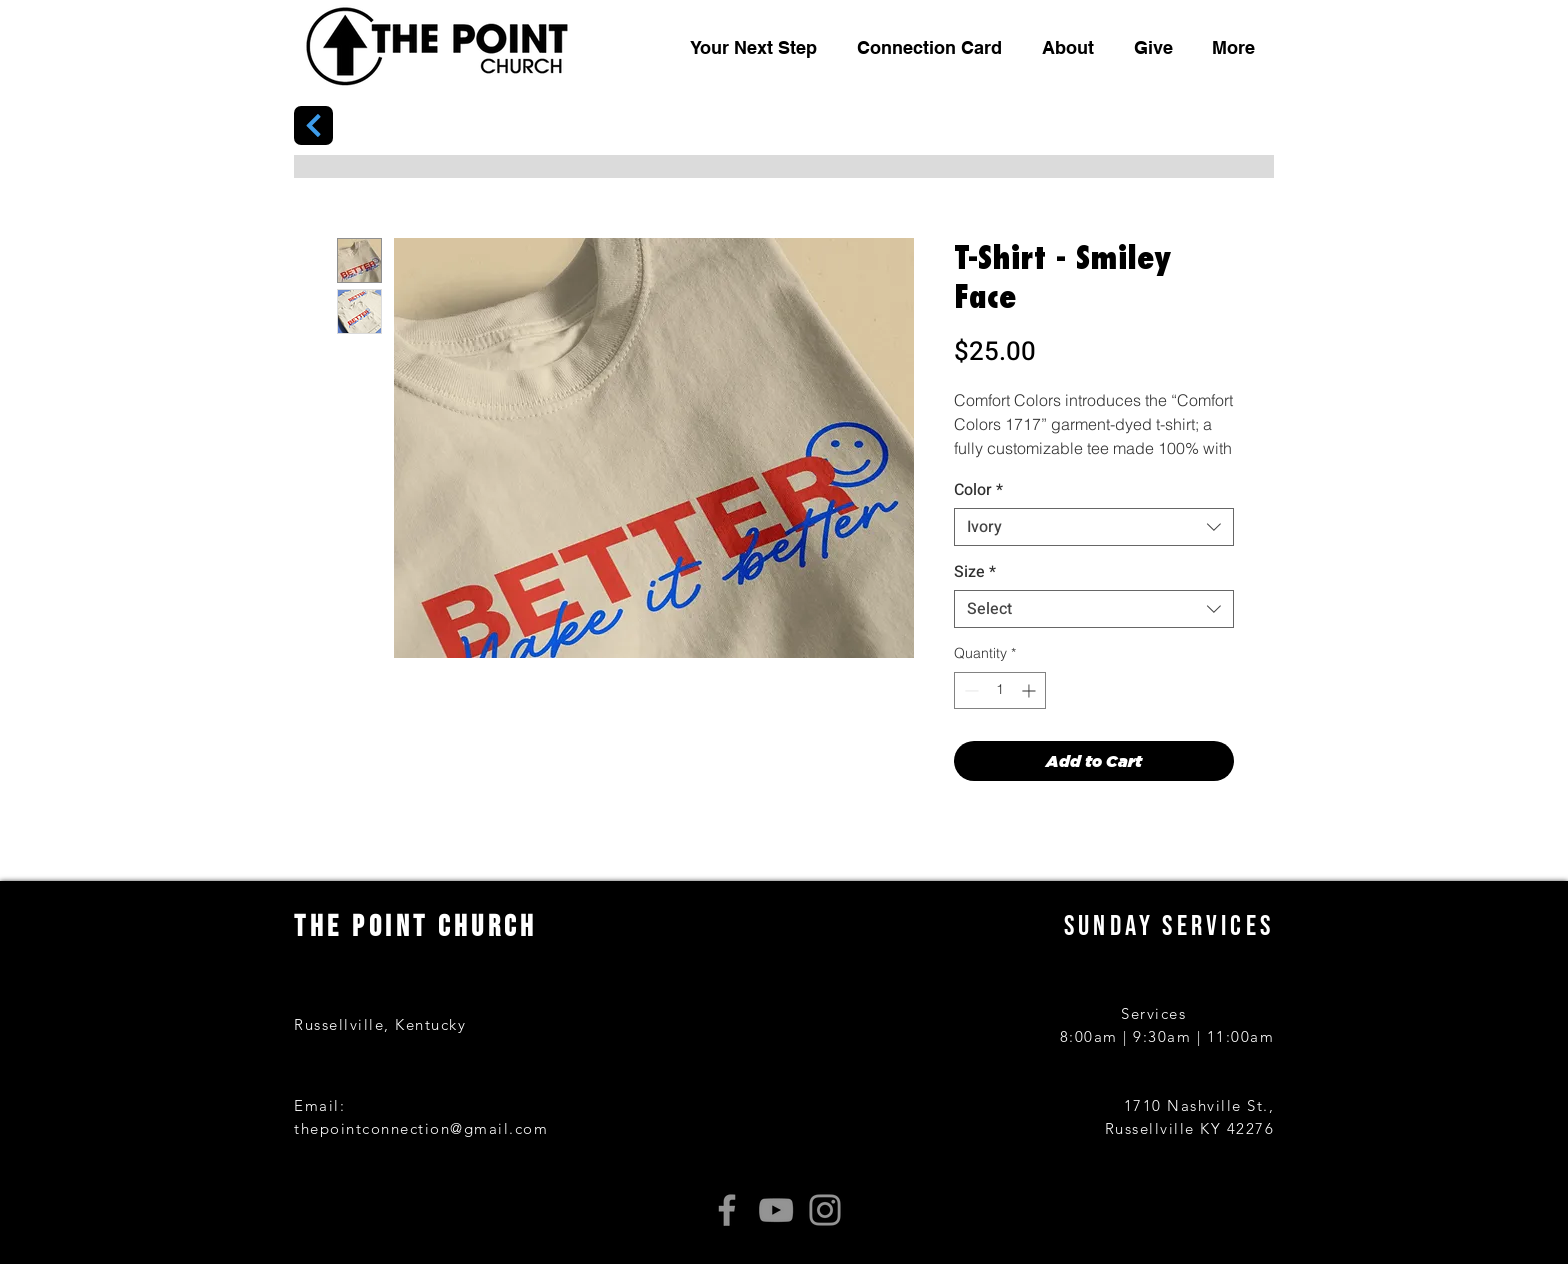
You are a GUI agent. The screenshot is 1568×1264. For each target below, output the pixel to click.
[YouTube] (776, 1210)
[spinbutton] (1000, 690)
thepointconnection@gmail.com (421, 1128)
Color (978, 490)
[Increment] (1030, 690)
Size (975, 572)
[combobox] (1094, 527)
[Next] (313, 125)
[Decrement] (969, 690)
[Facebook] (727, 1210)
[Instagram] (825, 1210)
